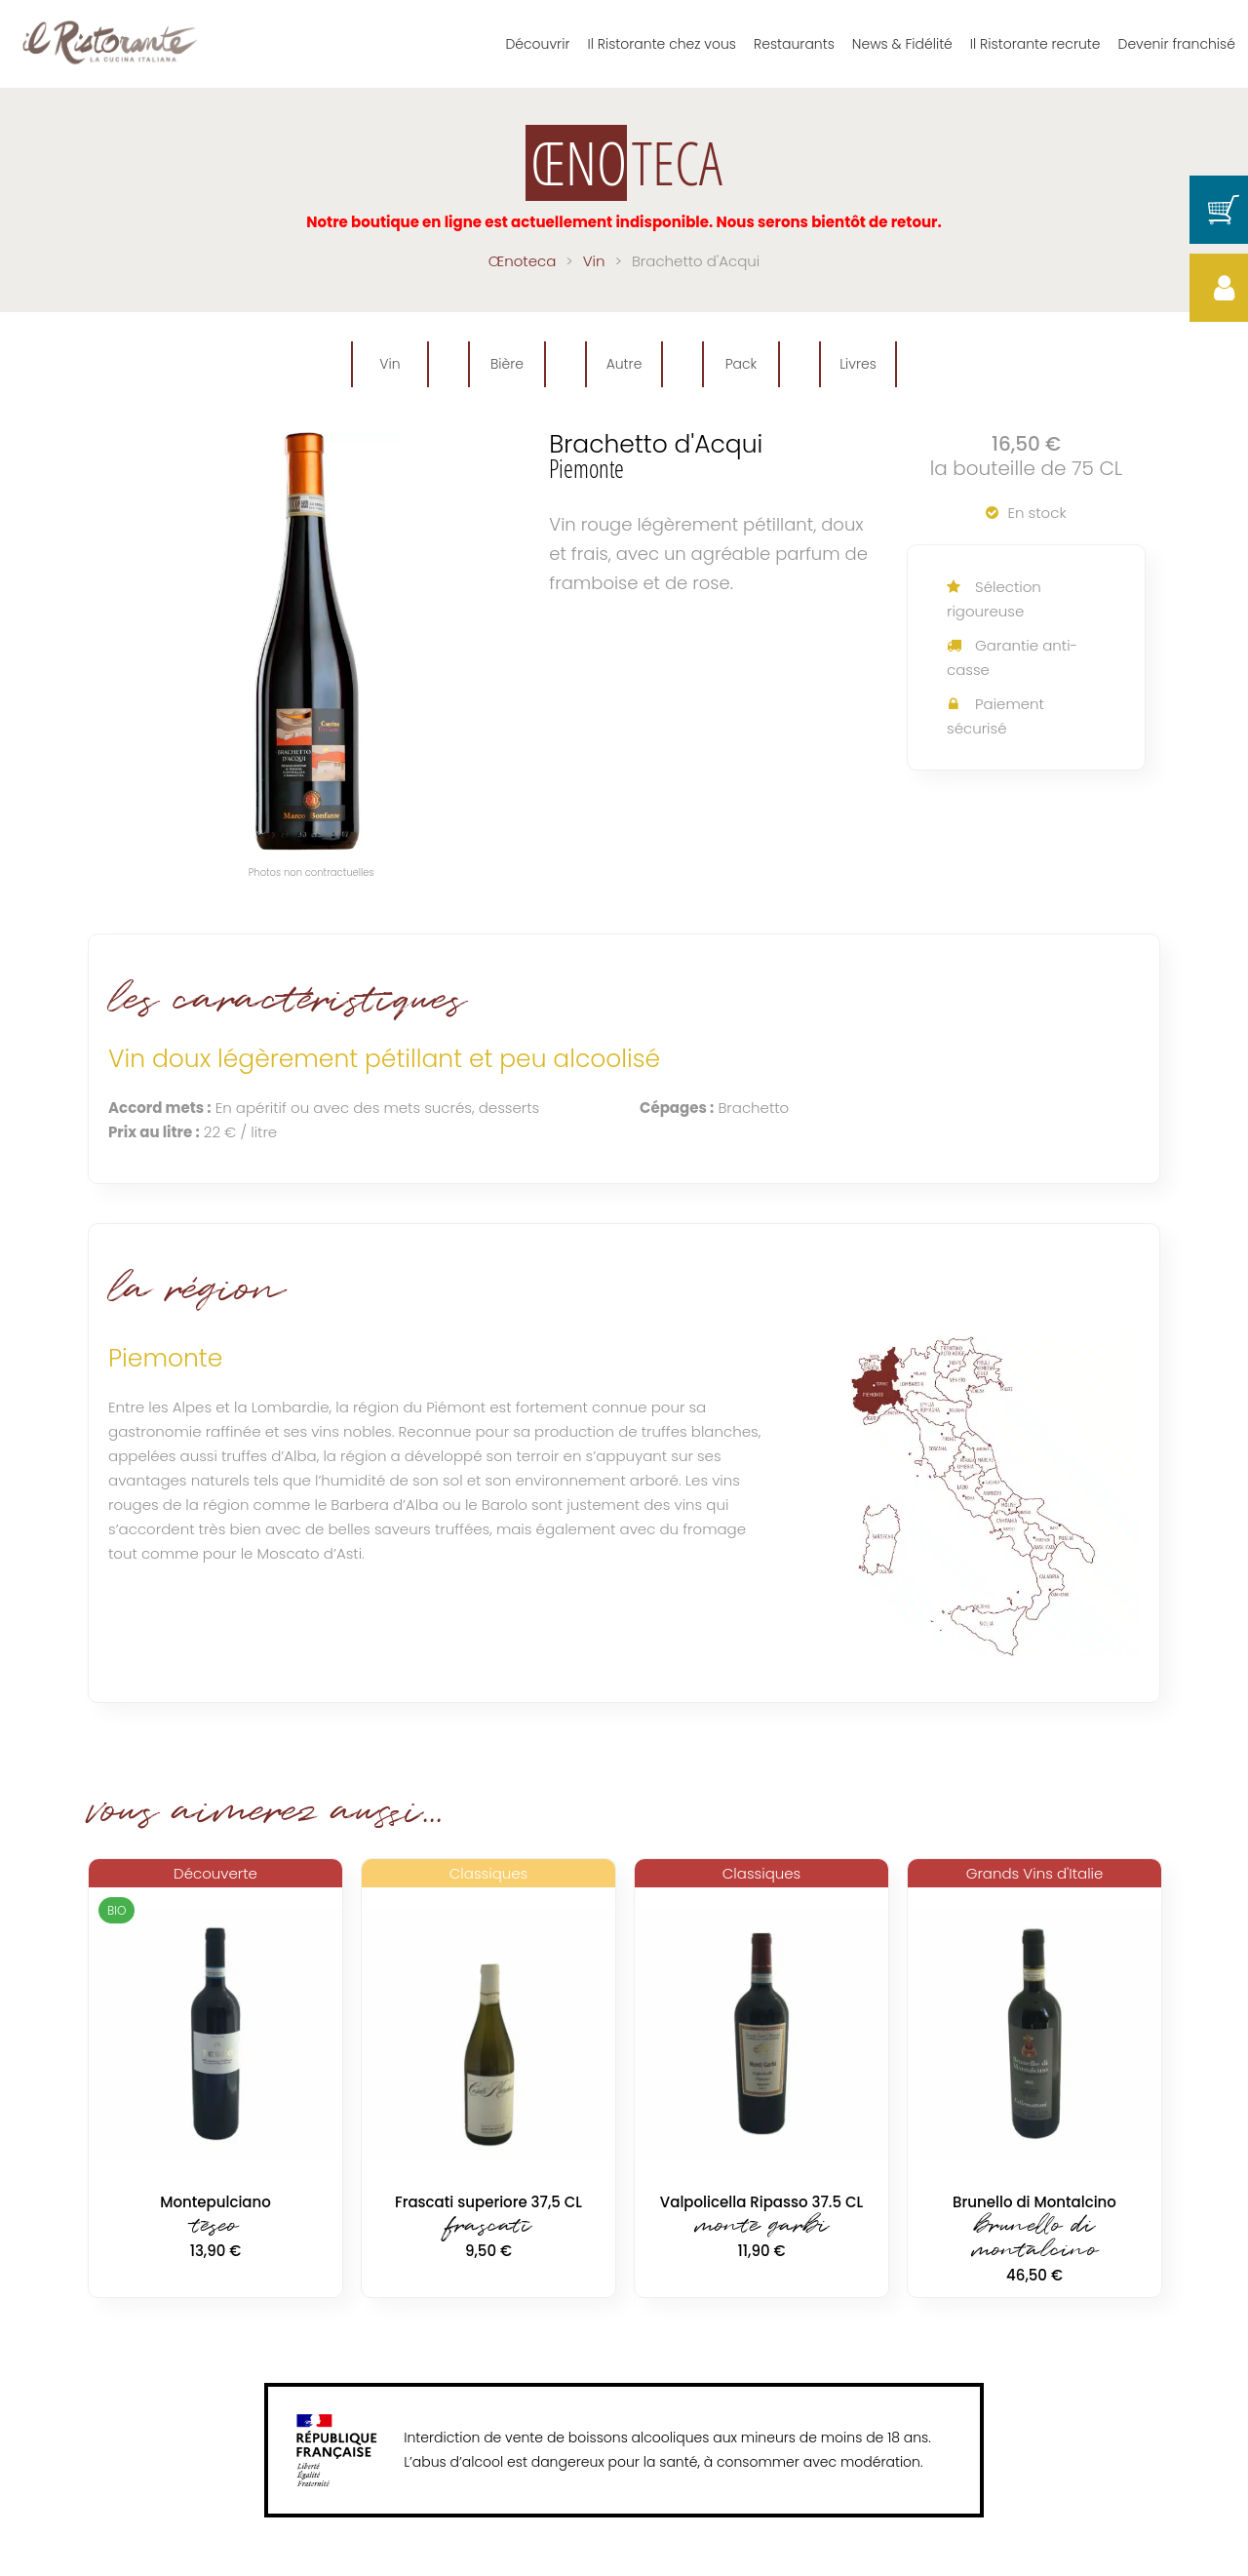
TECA (624, 163)
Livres (858, 364)
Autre (624, 364)
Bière (507, 364)
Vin (389, 364)
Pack (741, 364)
